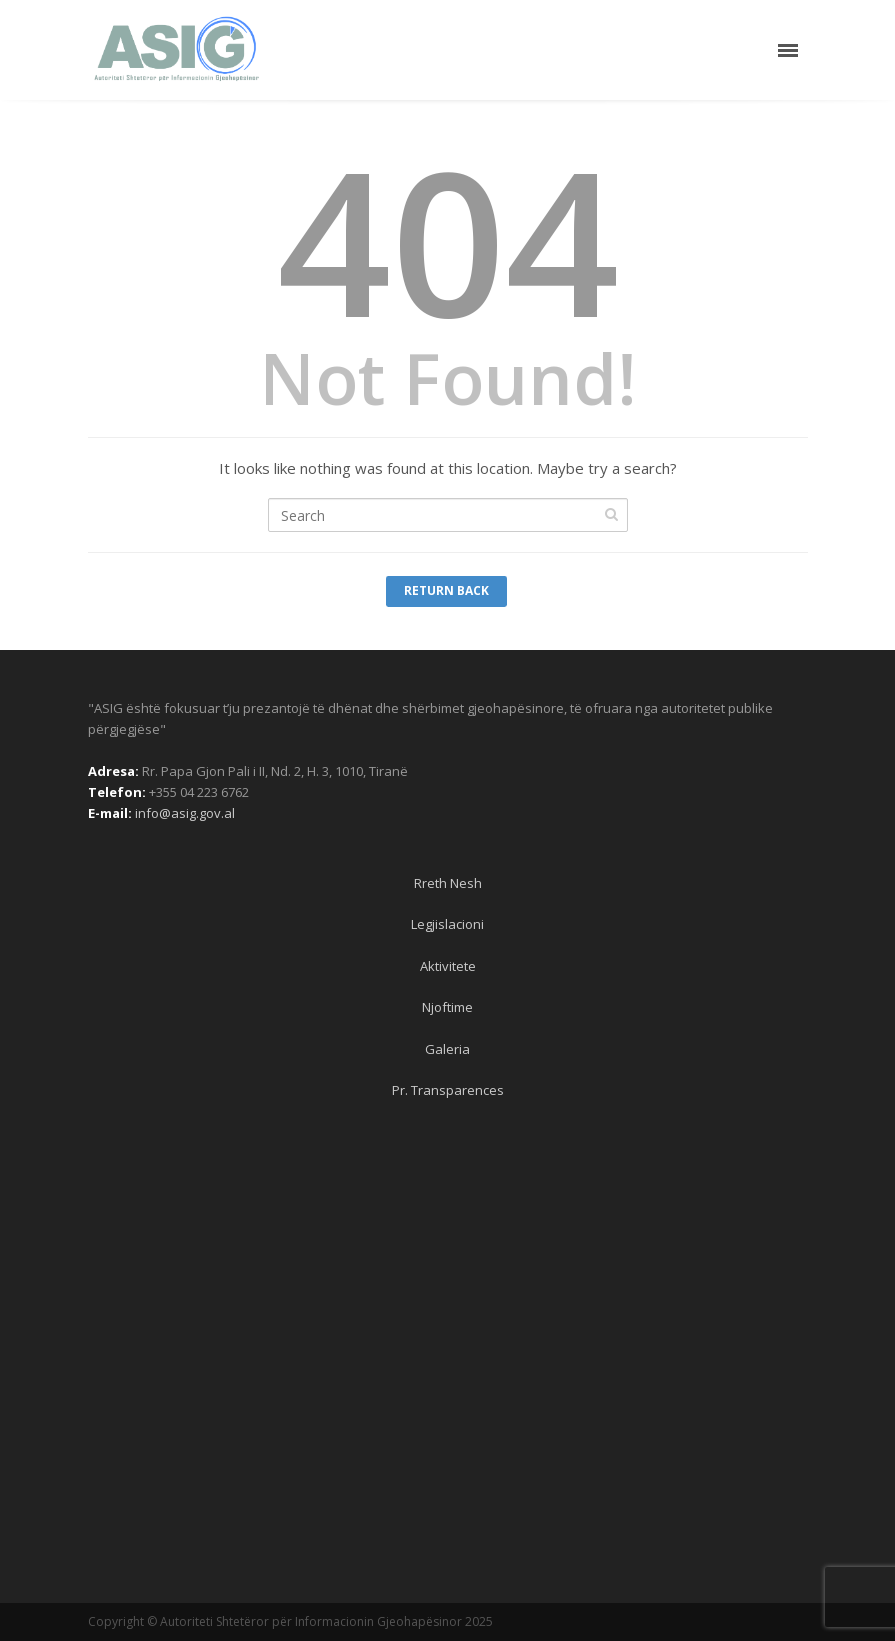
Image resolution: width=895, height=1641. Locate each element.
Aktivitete (448, 966)
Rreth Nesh (448, 883)
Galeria (447, 1049)
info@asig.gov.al (185, 813)
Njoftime (447, 1007)
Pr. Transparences (448, 1090)
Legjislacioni (447, 924)
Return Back (446, 590)
